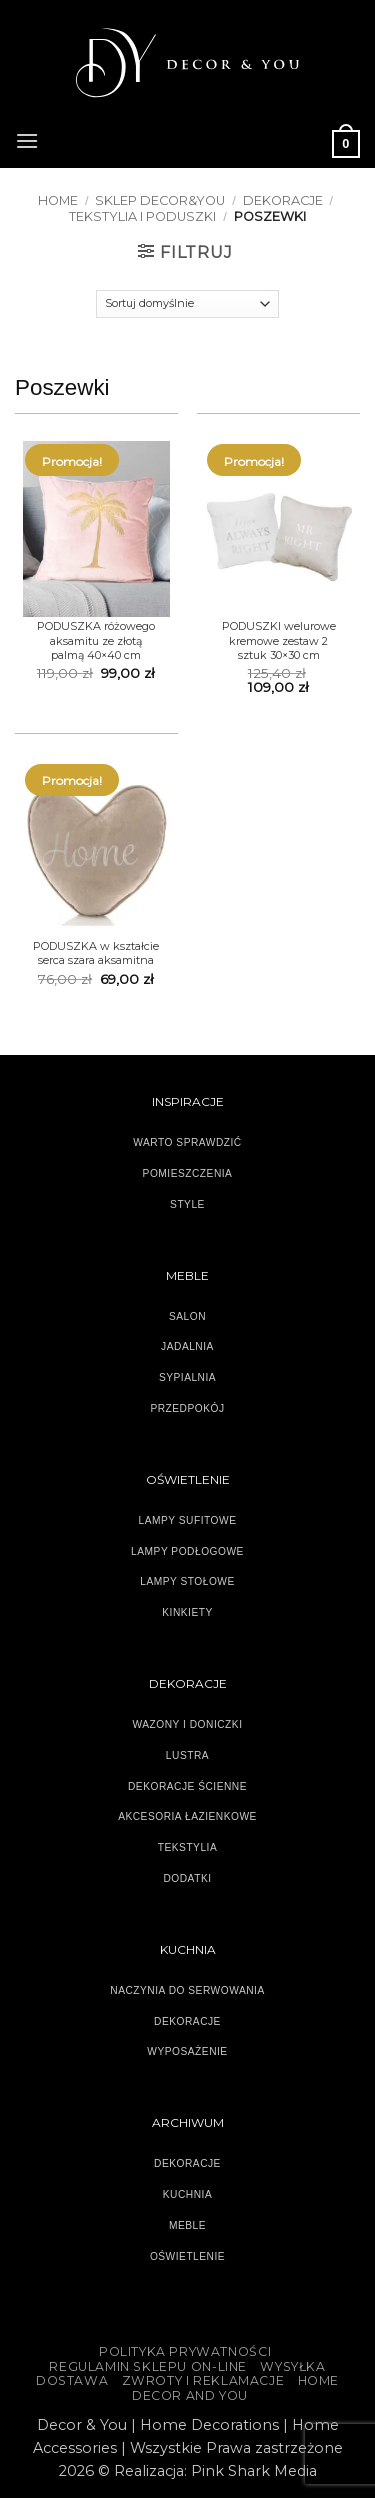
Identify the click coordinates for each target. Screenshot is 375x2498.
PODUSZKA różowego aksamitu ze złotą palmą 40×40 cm (96, 640)
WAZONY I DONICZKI (188, 1724)
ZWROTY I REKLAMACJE (203, 2380)
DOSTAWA (72, 2380)
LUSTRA (187, 1755)
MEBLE (187, 2225)
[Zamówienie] (187, 304)
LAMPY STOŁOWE (187, 1581)
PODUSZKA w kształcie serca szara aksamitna (96, 953)
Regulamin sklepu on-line (148, 2366)
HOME (318, 2380)
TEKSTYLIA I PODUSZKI (142, 216)
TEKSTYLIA (188, 1847)
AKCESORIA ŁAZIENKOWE (187, 1816)
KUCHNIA (187, 2194)
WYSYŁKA (292, 2366)
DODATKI (187, 1878)
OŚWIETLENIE (187, 2256)
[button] (27, 138)
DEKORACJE (283, 200)
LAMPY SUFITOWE (188, 1520)
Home (58, 200)
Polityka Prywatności (185, 2351)
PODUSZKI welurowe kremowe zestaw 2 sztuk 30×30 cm (279, 640)
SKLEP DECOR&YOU (160, 200)
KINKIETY (187, 1612)
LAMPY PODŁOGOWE (187, 1551)
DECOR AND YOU (190, 2395)
